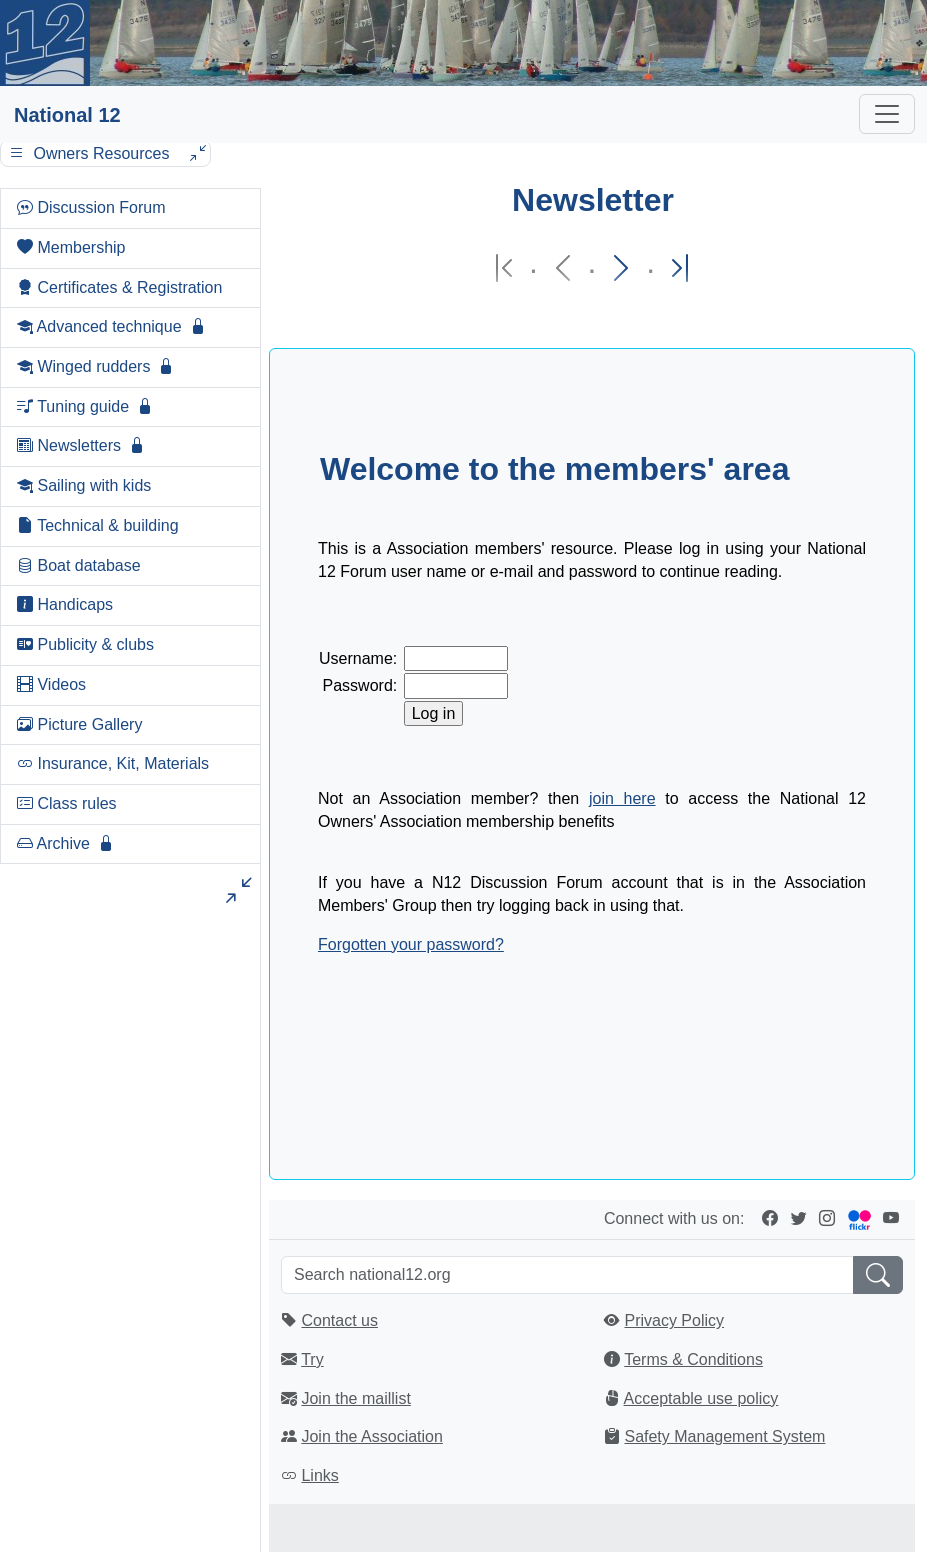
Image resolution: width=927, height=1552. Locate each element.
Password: (360, 685)
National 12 (67, 115)
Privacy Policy (674, 1320)
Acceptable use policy (701, 1398)
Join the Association (371, 1436)
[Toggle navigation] (887, 114)
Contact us (339, 1320)
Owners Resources (105, 153)
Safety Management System (724, 1436)
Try (312, 1359)
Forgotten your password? (411, 944)
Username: (358, 658)
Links (319, 1475)
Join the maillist (355, 1398)
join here (622, 798)
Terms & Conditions (693, 1359)
